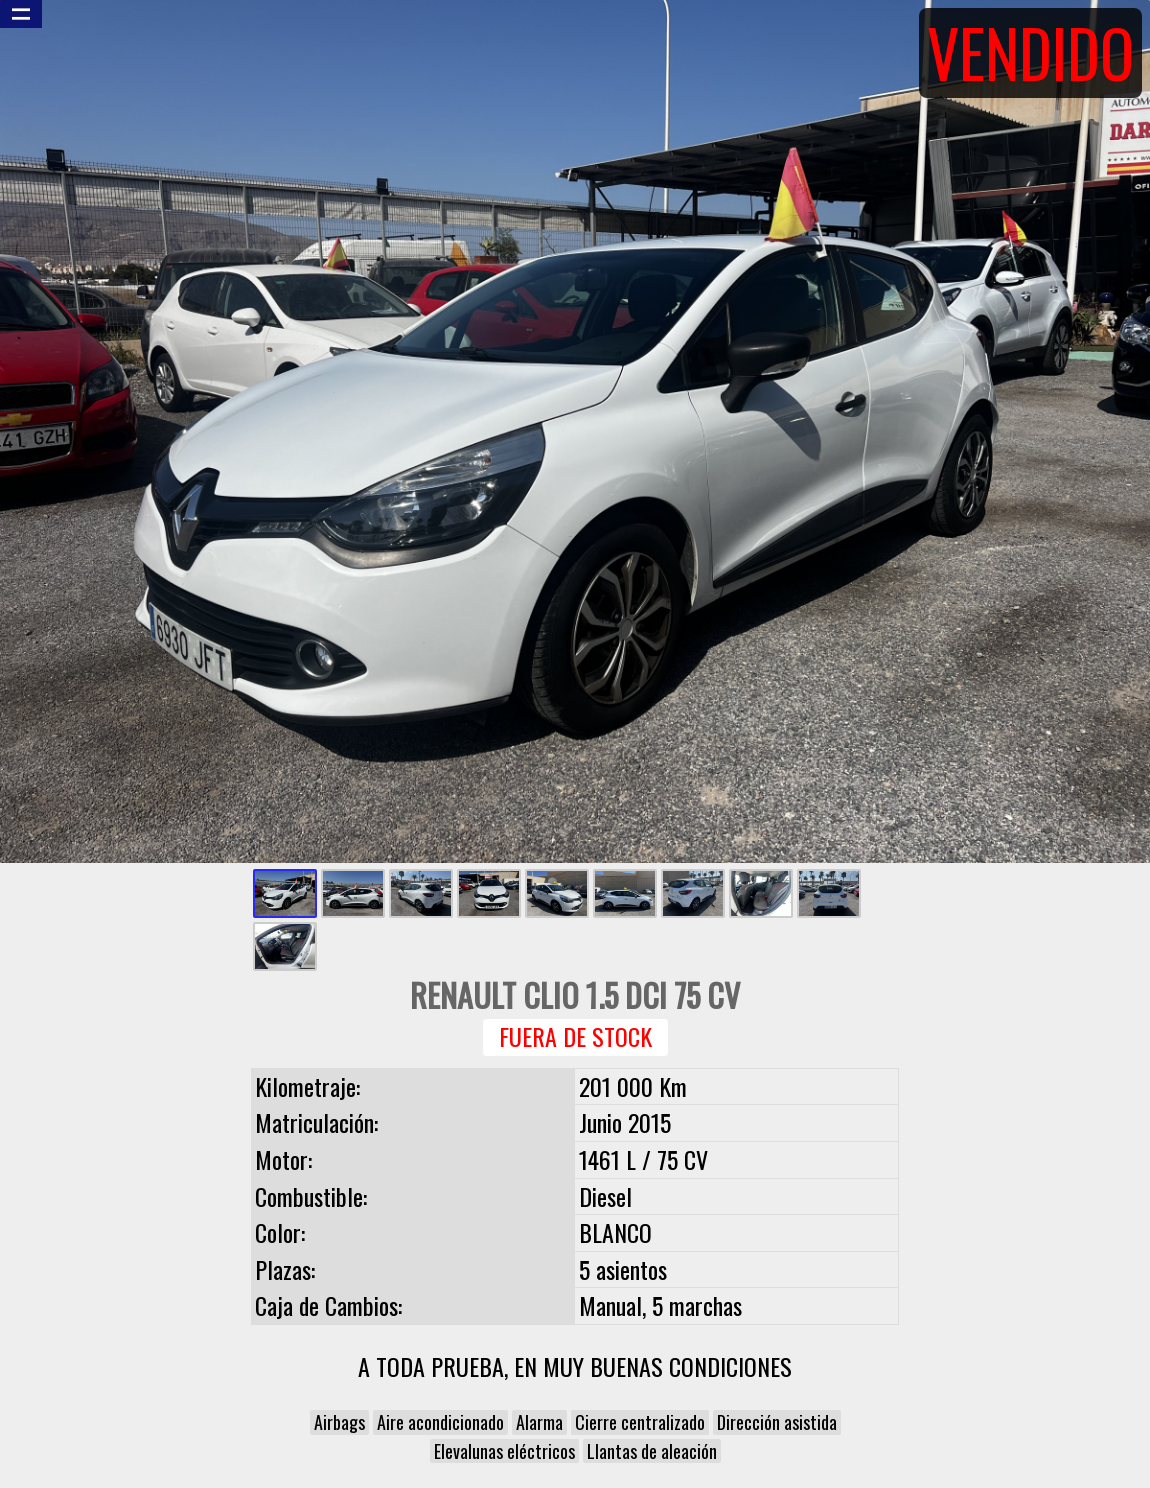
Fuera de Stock (575, 1036)
